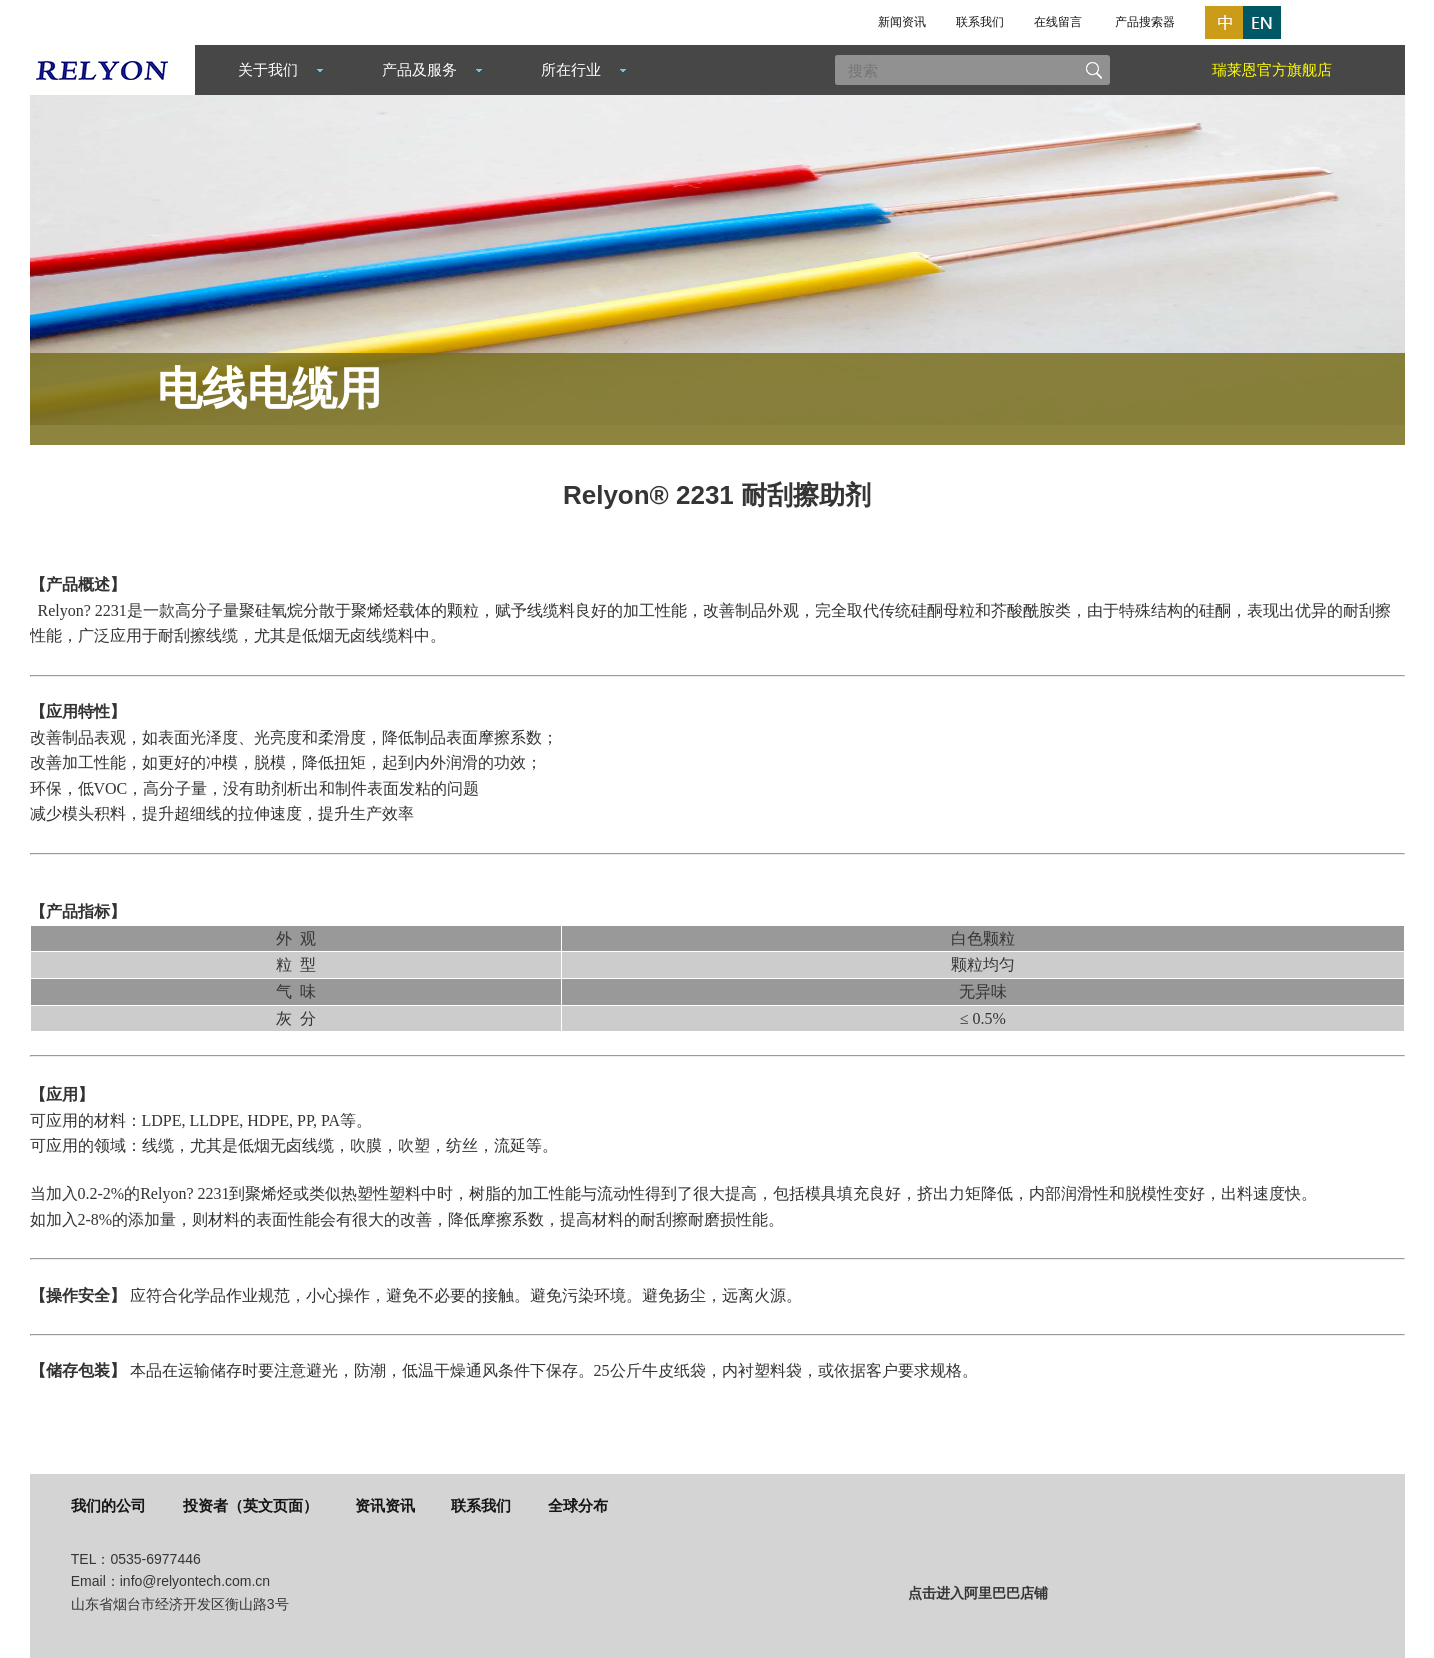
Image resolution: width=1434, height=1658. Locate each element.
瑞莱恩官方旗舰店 (1272, 69)
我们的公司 (108, 1505)
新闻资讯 (902, 22)
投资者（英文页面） (250, 1505)
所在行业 (571, 69)
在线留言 (1058, 22)
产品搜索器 (1145, 22)
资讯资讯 (385, 1505)
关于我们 (268, 69)
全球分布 (578, 1505)
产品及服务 (419, 69)
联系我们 (980, 22)
